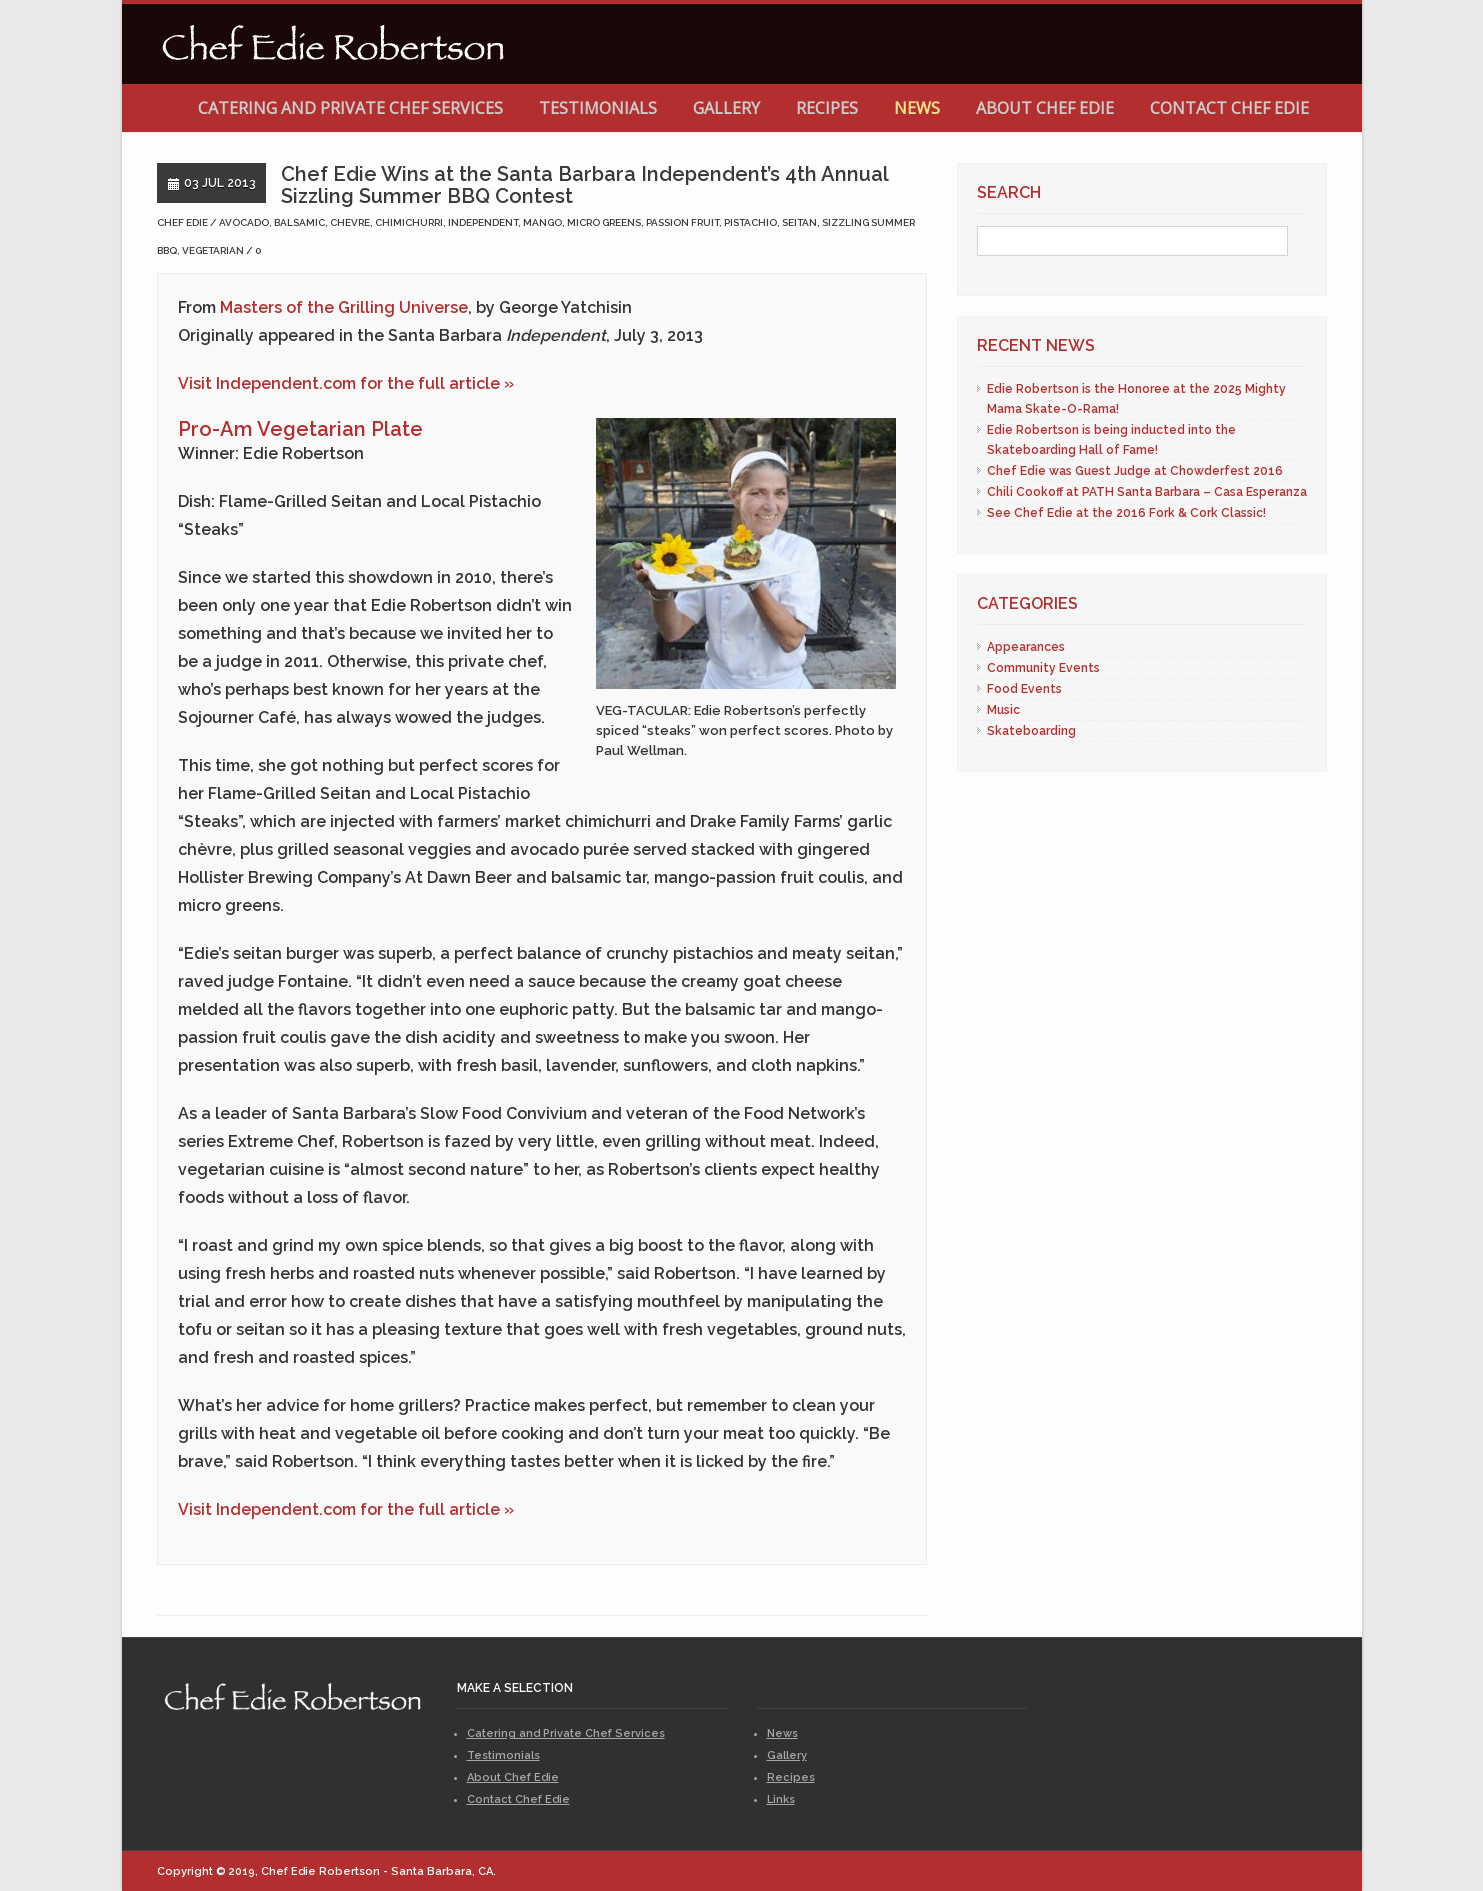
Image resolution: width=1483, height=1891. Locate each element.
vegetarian (213, 250)
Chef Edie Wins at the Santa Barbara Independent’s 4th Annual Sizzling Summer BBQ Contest (584, 185)
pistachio (750, 222)
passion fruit (682, 222)
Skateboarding (1031, 731)
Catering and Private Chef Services (350, 108)
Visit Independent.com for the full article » (346, 383)
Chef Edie (182, 222)
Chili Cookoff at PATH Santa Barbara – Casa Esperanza (1147, 492)
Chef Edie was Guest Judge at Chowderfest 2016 (1135, 471)
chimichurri (409, 222)
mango (542, 222)
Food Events (1024, 689)
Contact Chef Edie (1229, 108)
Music (1003, 710)
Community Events (1043, 668)
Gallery (726, 108)
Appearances (1026, 647)
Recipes (827, 108)
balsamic (299, 222)
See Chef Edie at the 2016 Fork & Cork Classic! (1126, 513)
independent (483, 222)
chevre (350, 222)
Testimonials (598, 108)
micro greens (604, 222)
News (917, 108)
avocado (244, 222)
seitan (799, 222)
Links (781, 1799)
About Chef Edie (1045, 108)
